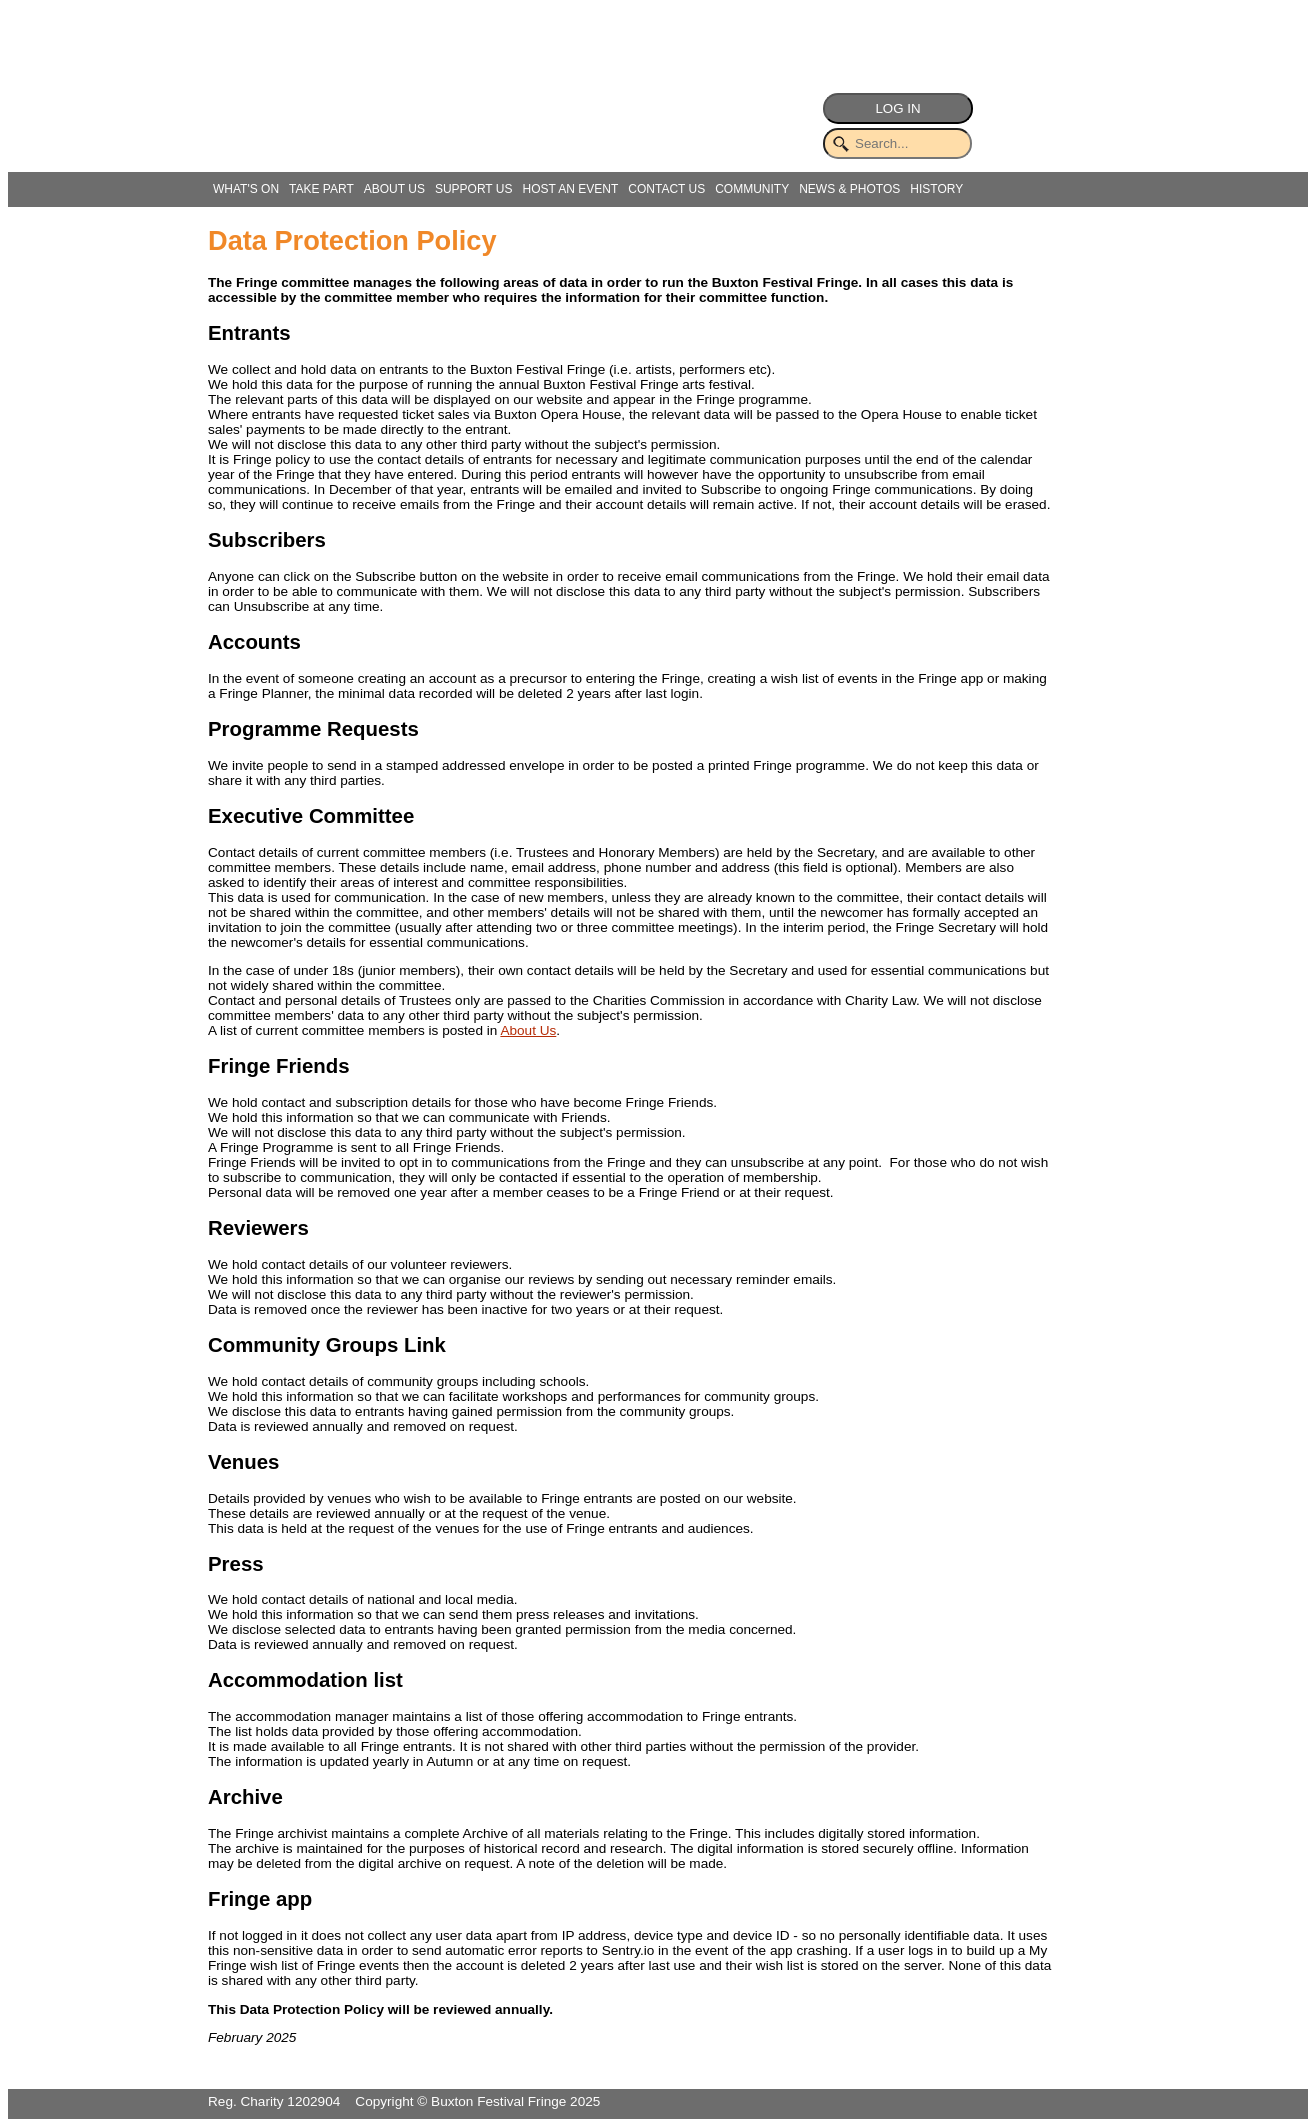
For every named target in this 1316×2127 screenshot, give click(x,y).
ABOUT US (394, 189)
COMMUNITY (752, 189)
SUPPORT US (474, 189)
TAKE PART (321, 189)
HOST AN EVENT (570, 189)
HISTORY (936, 189)
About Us (528, 1030)
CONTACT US (666, 189)
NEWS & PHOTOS (849, 189)
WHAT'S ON (246, 189)
